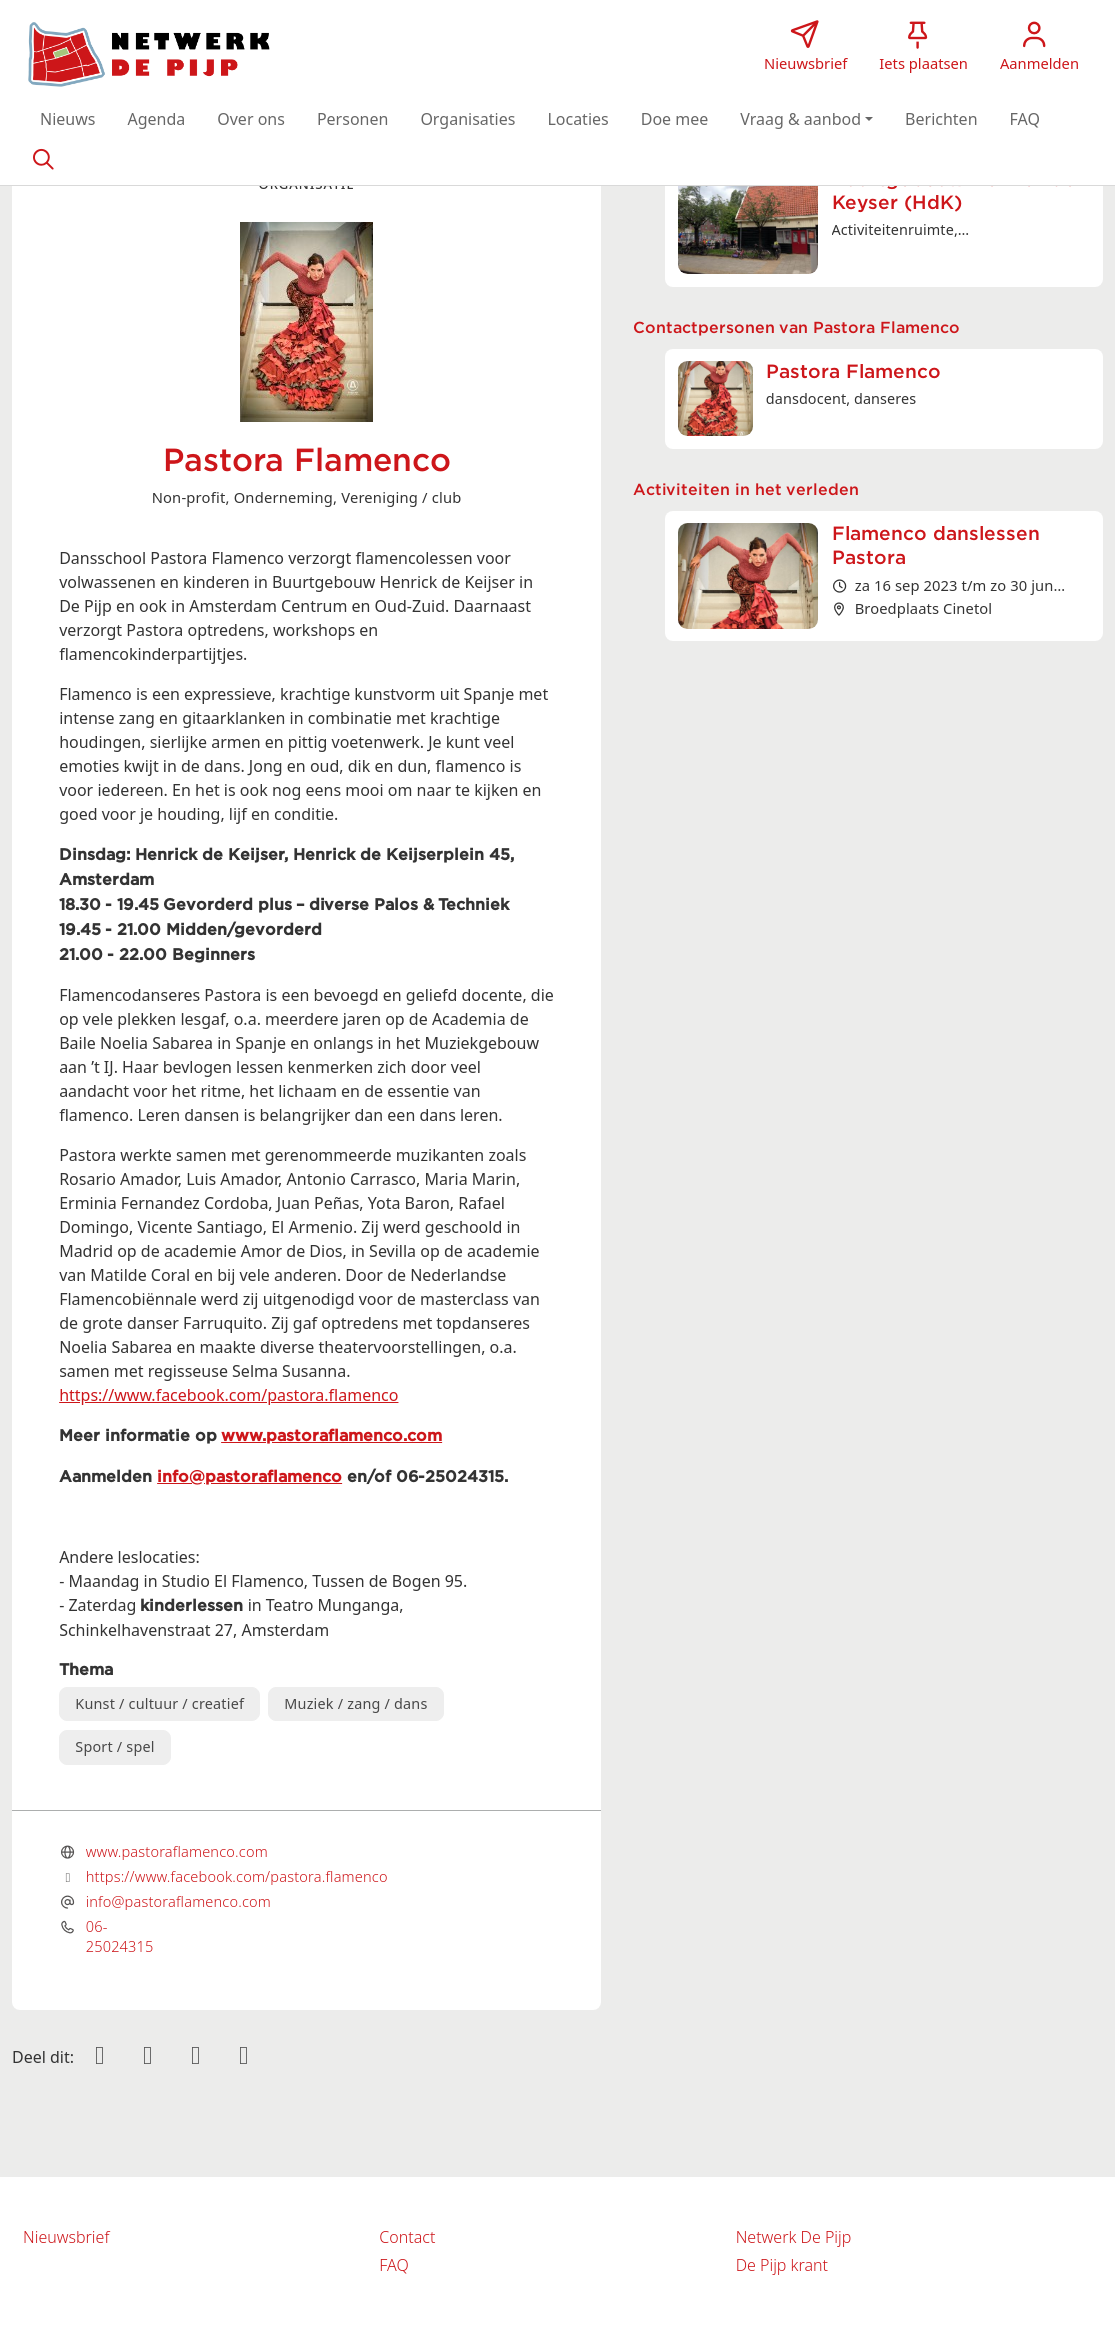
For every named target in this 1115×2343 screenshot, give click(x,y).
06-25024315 (120, 1936)
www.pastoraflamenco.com (331, 1436)
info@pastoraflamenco (249, 1477)
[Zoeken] (43, 158)
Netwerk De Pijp (794, 2237)
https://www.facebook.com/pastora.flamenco (228, 1395)
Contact (407, 2237)
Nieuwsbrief (66, 2237)
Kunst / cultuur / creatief (159, 1703)
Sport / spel (114, 1746)
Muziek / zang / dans (355, 1703)
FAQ (393, 2265)
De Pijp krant (782, 2265)
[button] (67, 119)
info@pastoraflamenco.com (178, 1901)
